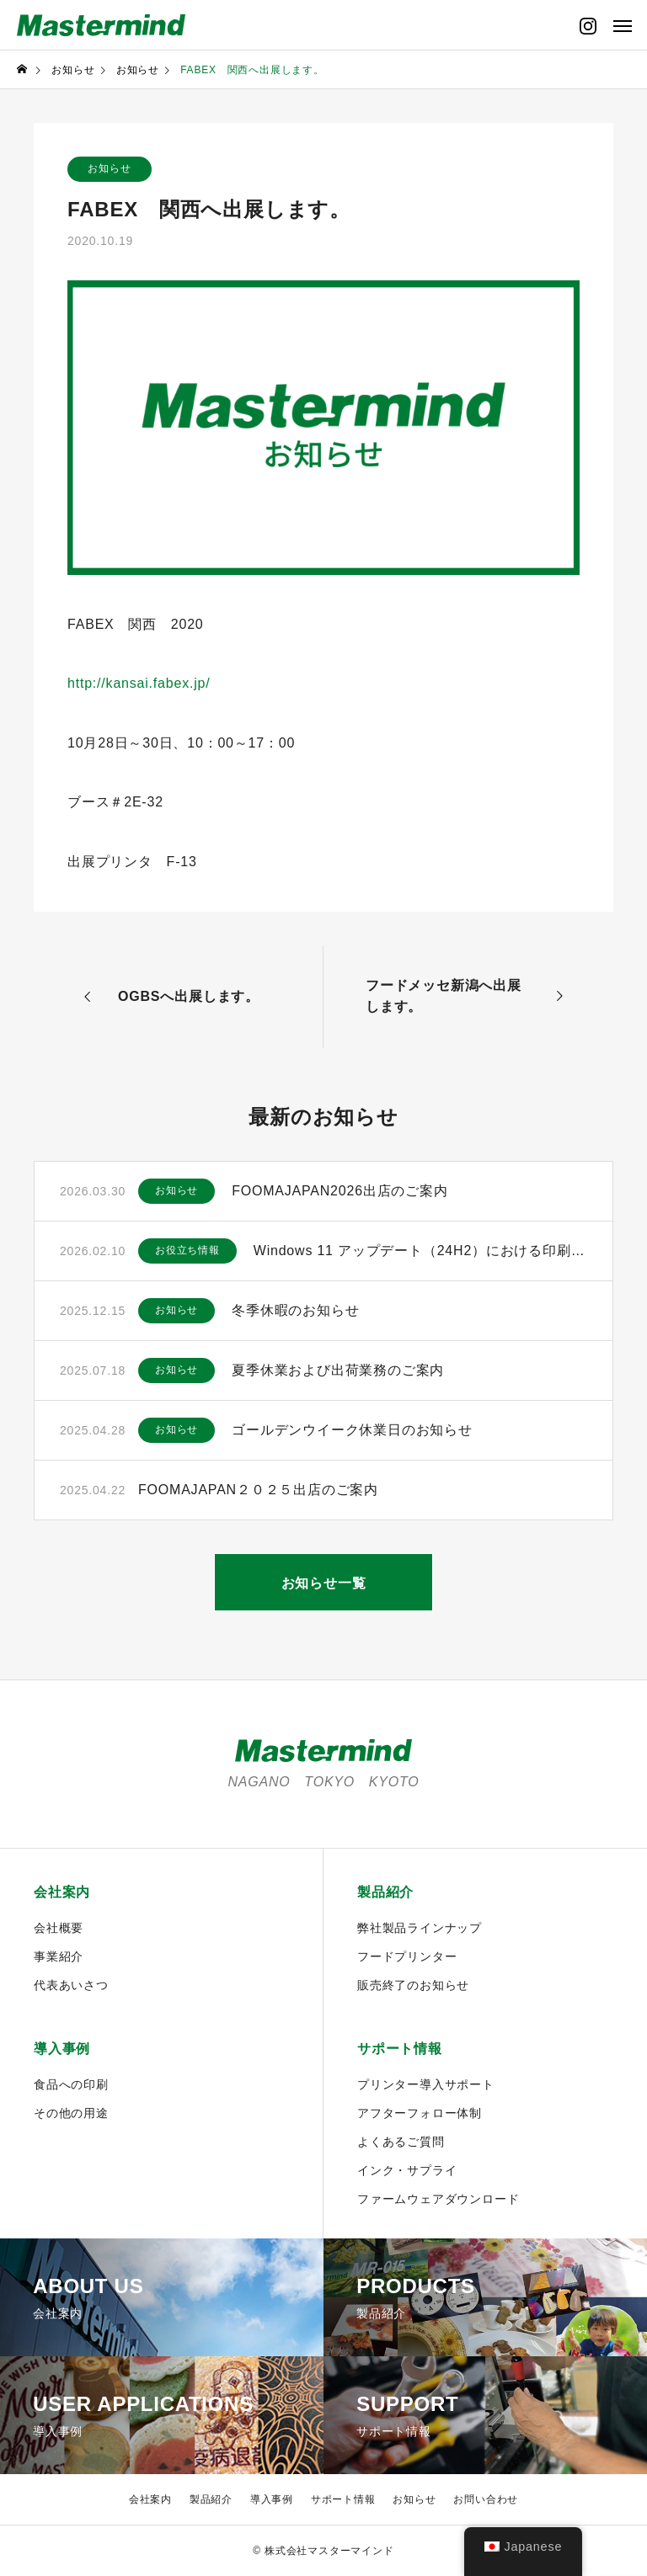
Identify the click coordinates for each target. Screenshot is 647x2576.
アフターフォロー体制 (419, 2113)
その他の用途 (71, 2113)
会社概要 (58, 1928)
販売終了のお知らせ (413, 1985)
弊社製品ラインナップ (419, 1928)
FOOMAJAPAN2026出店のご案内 (340, 1191)
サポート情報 (399, 2048)
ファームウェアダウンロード (438, 2199)
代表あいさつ (71, 1985)
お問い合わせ (485, 2499)
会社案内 (62, 1892)
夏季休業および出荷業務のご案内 (338, 1370)
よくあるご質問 (401, 2141)
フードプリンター (407, 1956)
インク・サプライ (407, 2170)
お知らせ (109, 169)
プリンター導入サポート (426, 2084)
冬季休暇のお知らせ (295, 1310)
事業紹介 (58, 1956)
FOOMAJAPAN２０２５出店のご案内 (258, 1489)
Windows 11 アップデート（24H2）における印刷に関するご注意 (420, 1250)
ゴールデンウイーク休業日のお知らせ (352, 1430)
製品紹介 (385, 1892)
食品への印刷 (71, 2084)
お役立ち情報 (187, 1251)
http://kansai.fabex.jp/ (139, 683)
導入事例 (62, 2048)
